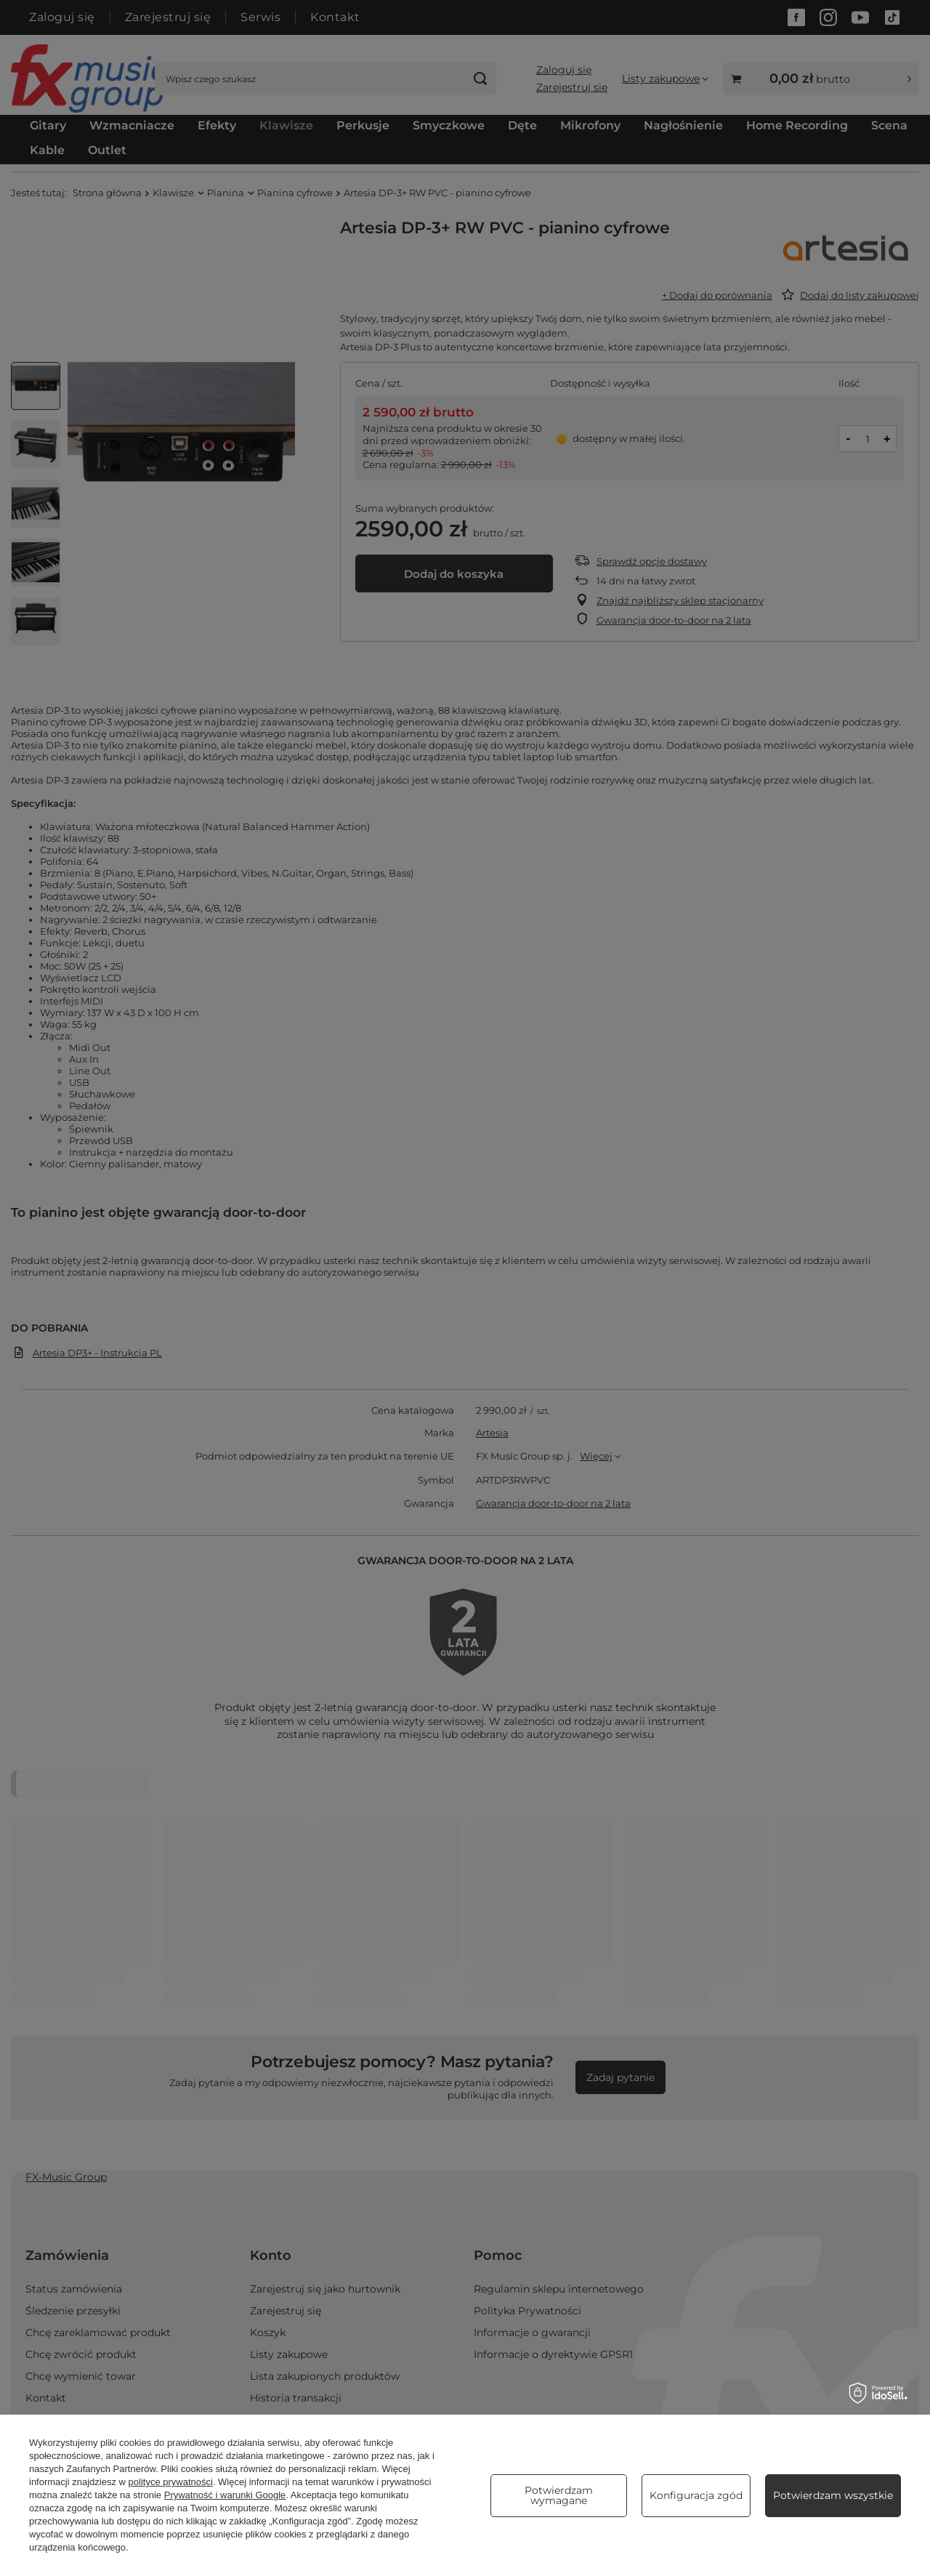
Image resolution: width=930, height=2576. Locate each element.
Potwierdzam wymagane (559, 2495)
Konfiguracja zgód (696, 2495)
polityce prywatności (171, 2481)
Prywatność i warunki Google (225, 2495)
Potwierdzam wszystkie (833, 2495)
